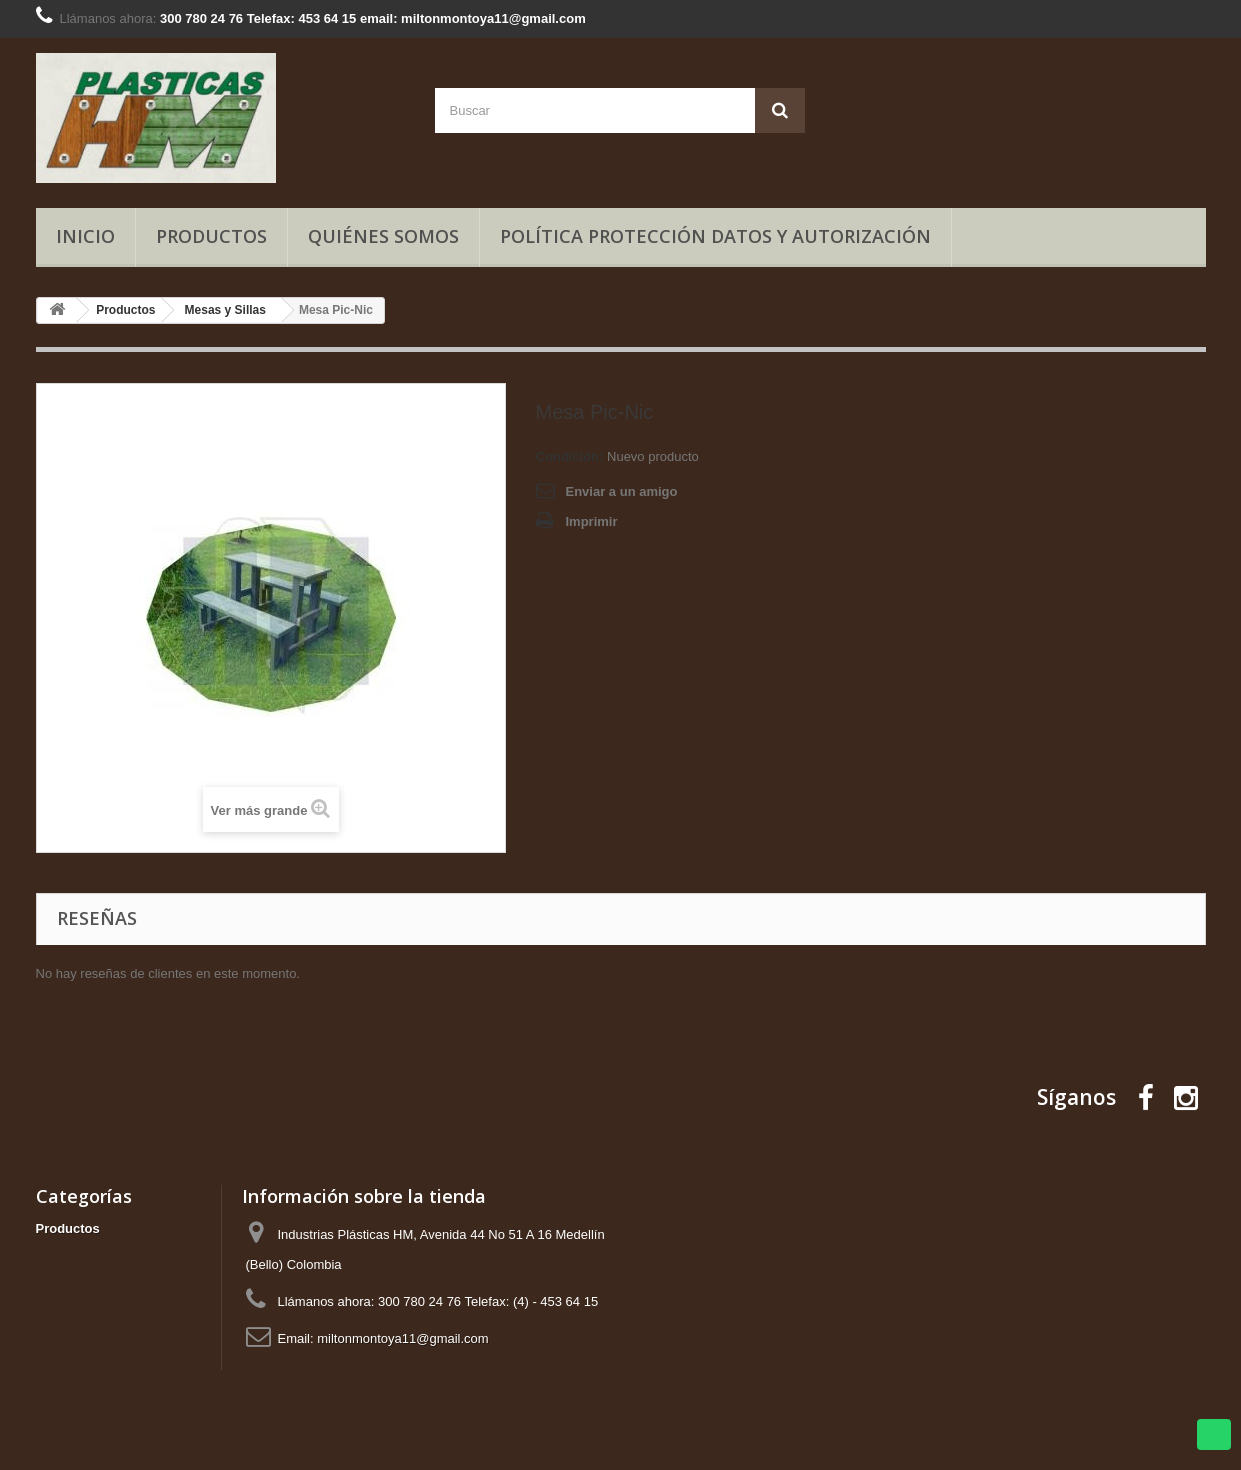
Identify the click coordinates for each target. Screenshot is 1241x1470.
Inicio (85, 236)
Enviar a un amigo (622, 491)
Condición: (570, 456)
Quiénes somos (383, 236)
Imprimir (592, 521)
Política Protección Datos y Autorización (715, 236)
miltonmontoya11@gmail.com (402, 1338)
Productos (211, 236)
